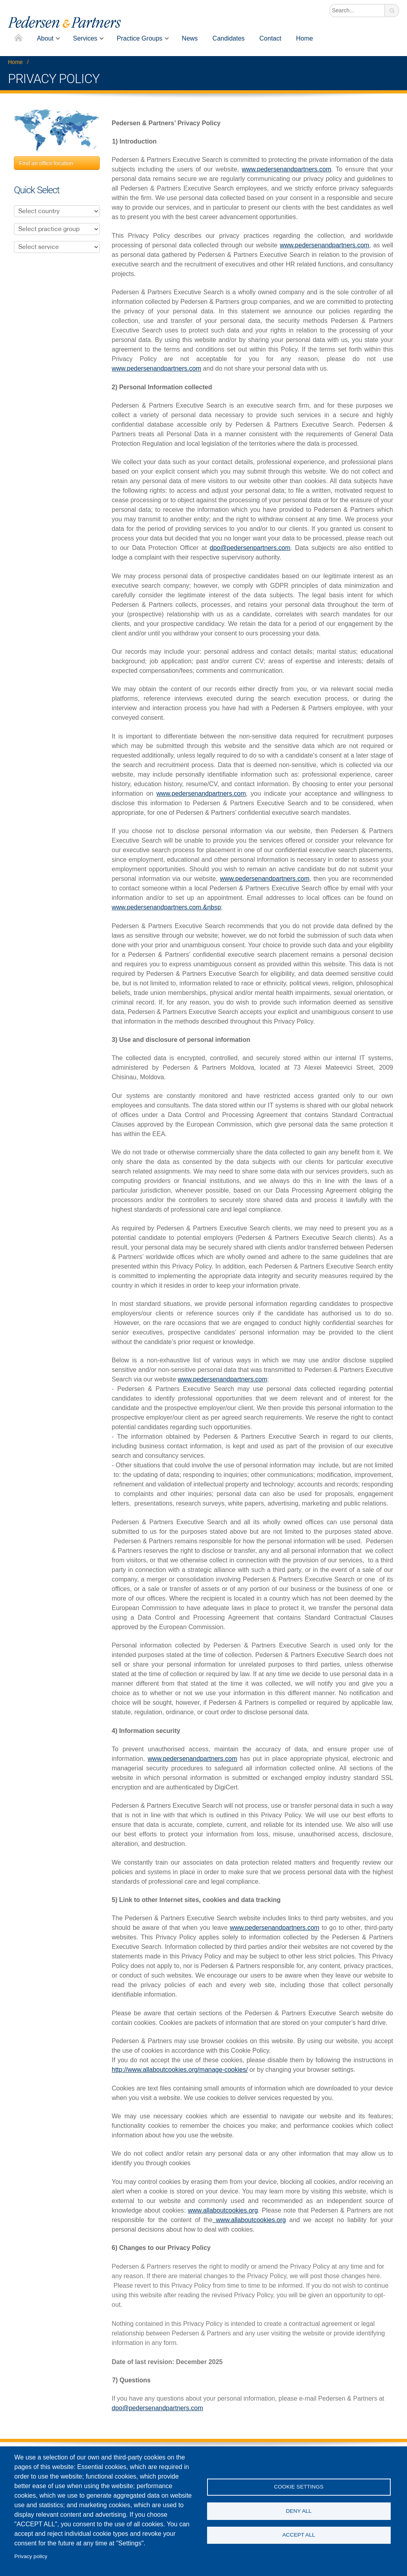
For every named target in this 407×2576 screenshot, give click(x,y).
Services (85, 38)
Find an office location (46, 163)
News (190, 38)
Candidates (229, 38)
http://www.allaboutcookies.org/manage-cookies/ (180, 2069)
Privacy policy (30, 2556)
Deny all (299, 2511)
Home (18, 38)
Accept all (298, 2537)
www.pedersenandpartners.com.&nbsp (166, 907)
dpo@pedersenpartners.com (250, 547)
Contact (270, 38)
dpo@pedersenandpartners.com (157, 2408)
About (45, 38)
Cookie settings (299, 2485)
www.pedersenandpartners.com (286, 169)
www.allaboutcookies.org (223, 2210)
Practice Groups (140, 38)
